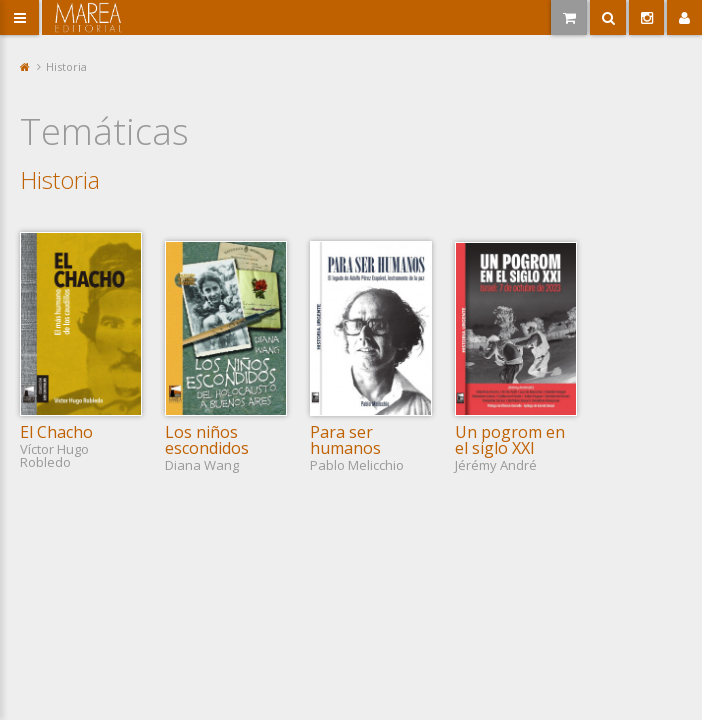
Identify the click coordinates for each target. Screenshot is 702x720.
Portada (25, 66)
